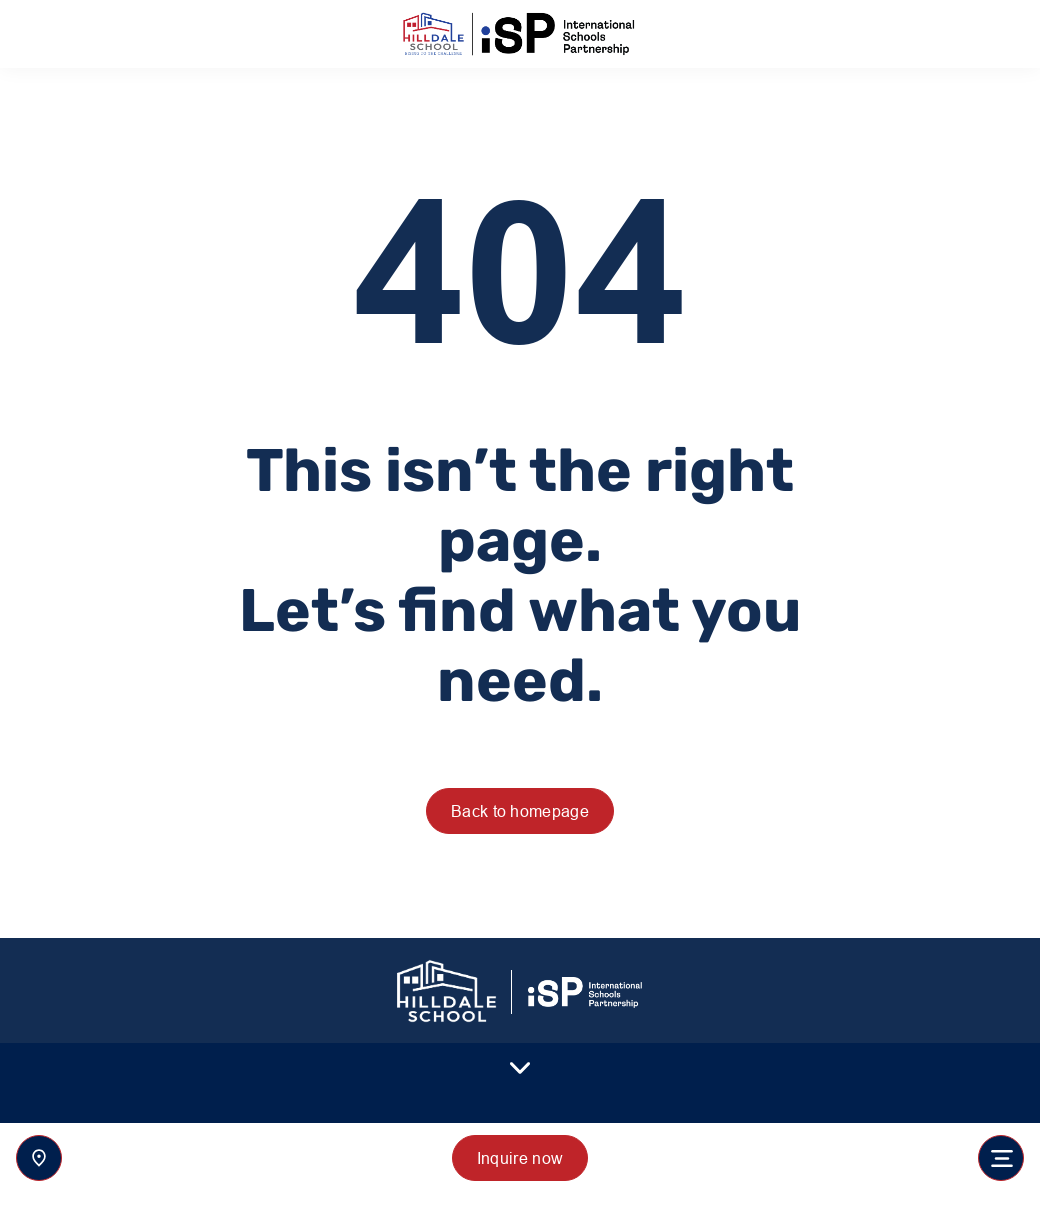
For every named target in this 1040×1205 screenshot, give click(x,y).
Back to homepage (520, 811)
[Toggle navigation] (1001, 1158)
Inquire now (520, 1158)
